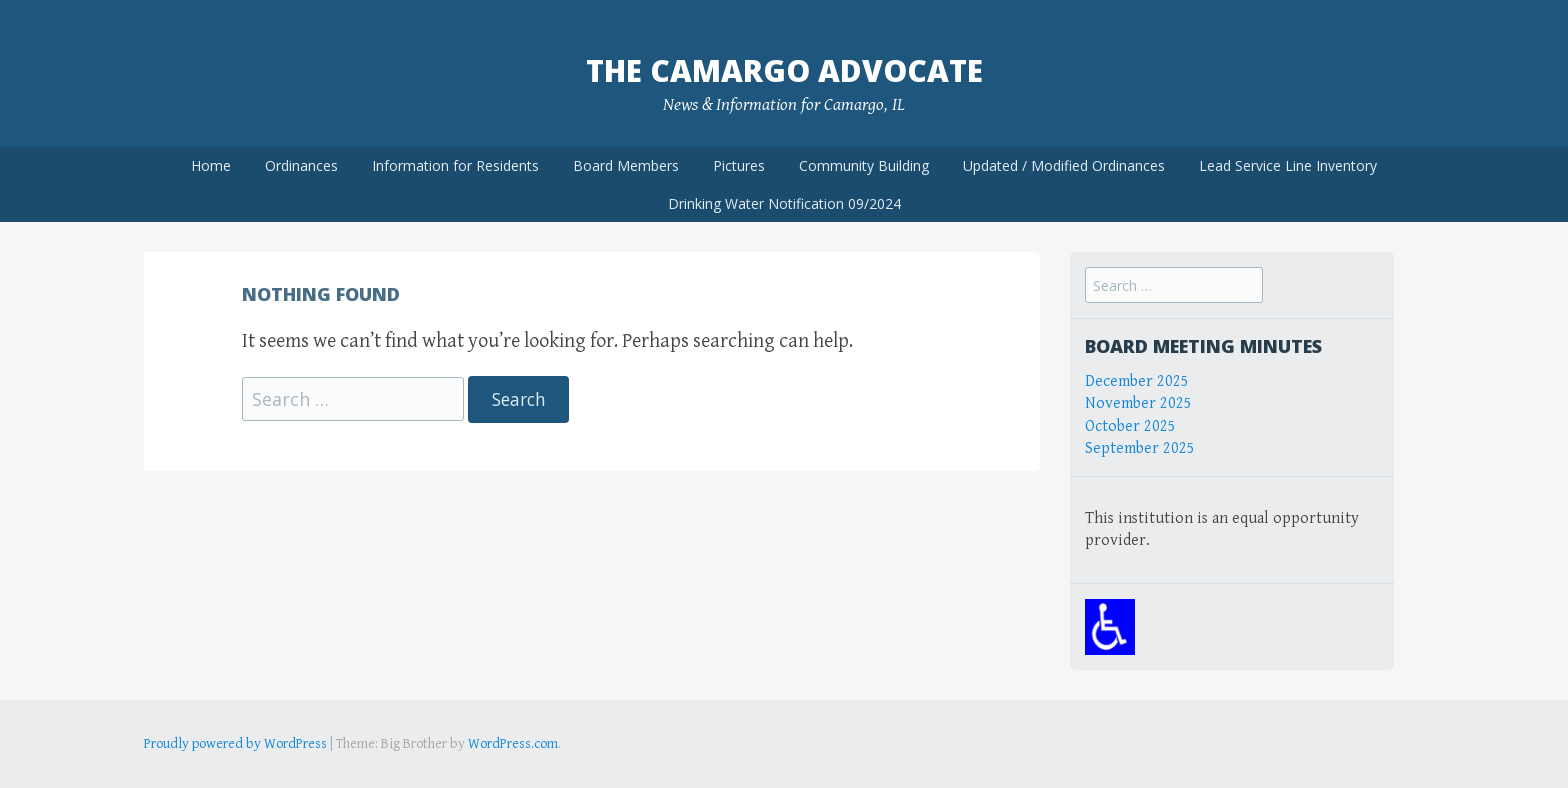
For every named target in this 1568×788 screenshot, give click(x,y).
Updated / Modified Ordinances (1064, 165)
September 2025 (1140, 448)
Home (211, 165)
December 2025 (1137, 381)
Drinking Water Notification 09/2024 (784, 203)
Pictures (739, 165)
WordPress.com (513, 744)
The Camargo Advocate (784, 70)
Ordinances (301, 165)
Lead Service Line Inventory (1288, 165)
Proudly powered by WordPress (235, 744)
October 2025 (1130, 426)
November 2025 (1138, 403)
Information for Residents (455, 165)
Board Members (626, 165)
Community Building (864, 165)
